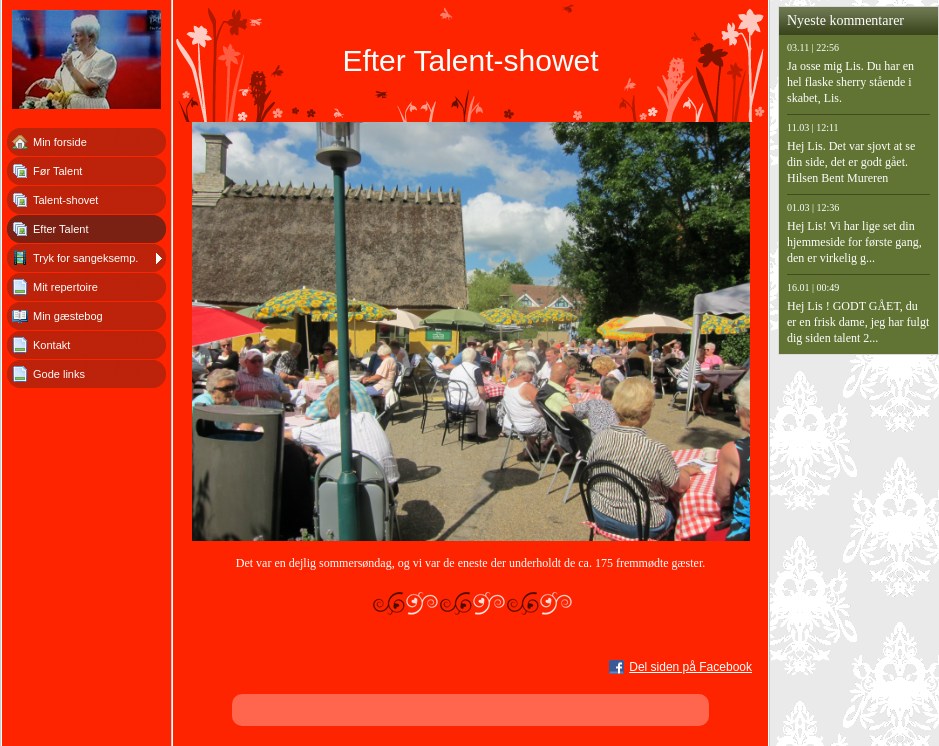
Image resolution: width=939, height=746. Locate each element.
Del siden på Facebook (690, 667)
